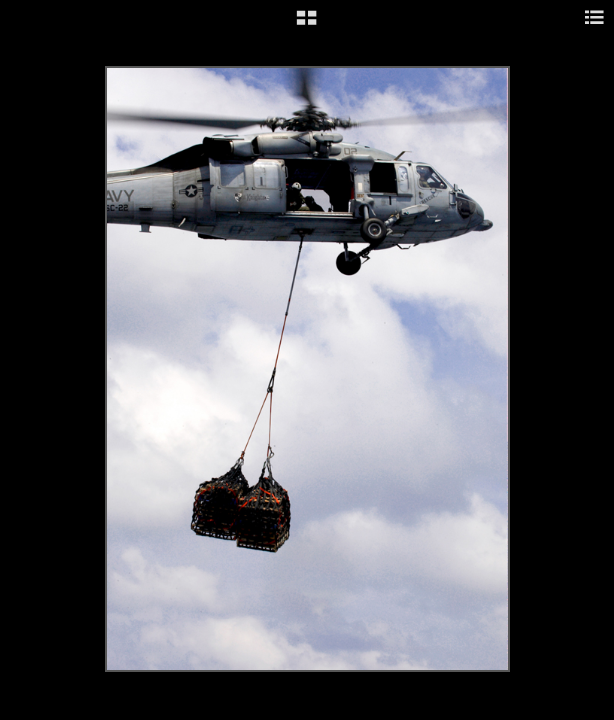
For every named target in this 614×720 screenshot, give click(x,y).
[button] (306, 25)
